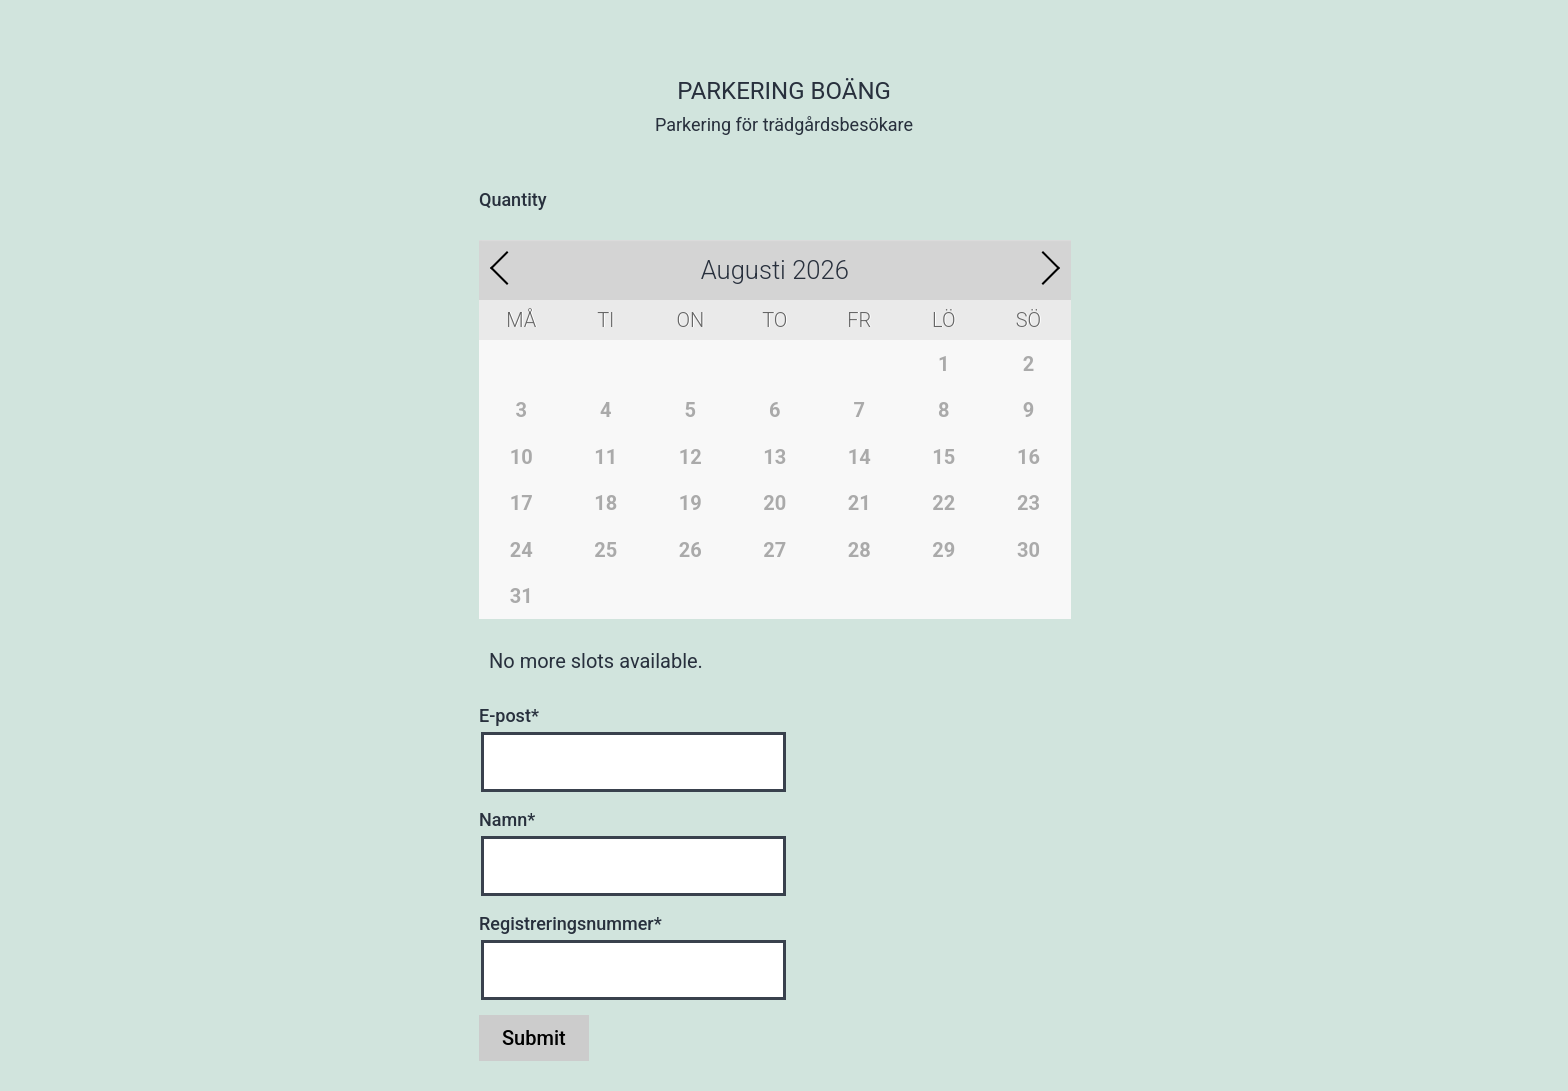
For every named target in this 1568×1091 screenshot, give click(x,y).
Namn (507, 819)
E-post (509, 715)
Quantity (513, 199)
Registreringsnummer (570, 923)
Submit (534, 1038)
